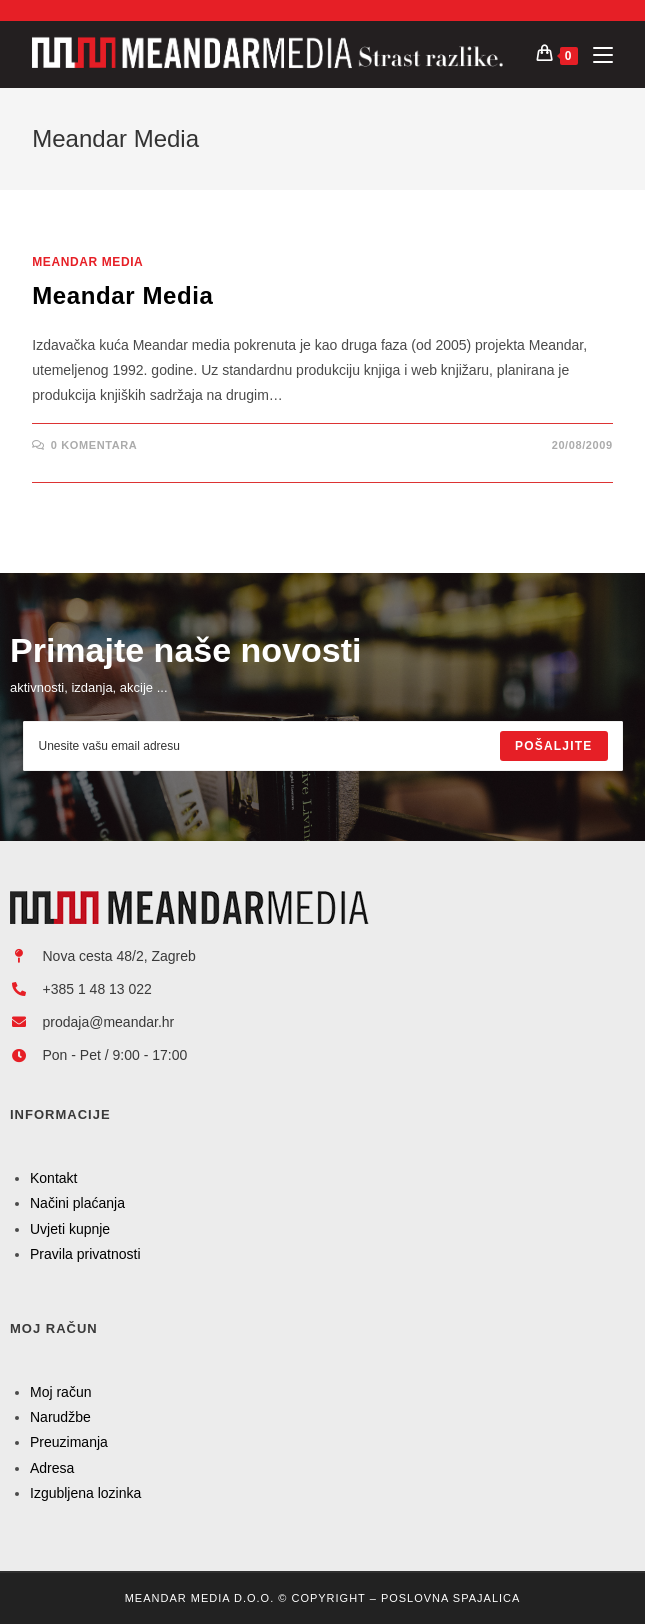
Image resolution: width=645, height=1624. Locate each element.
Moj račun (60, 1392)
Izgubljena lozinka (85, 1493)
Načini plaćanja (77, 1203)
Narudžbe (60, 1417)
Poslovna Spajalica (450, 1598)
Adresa (52, 1468)
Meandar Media (87, 262)
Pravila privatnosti (85, 1254)
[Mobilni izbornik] (595, 54)
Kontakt (53, 1178)
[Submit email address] (553, 746)
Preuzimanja (69, 1442)
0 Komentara (94, 445)
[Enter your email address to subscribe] (323, 746)
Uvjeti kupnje (70, 1229)
